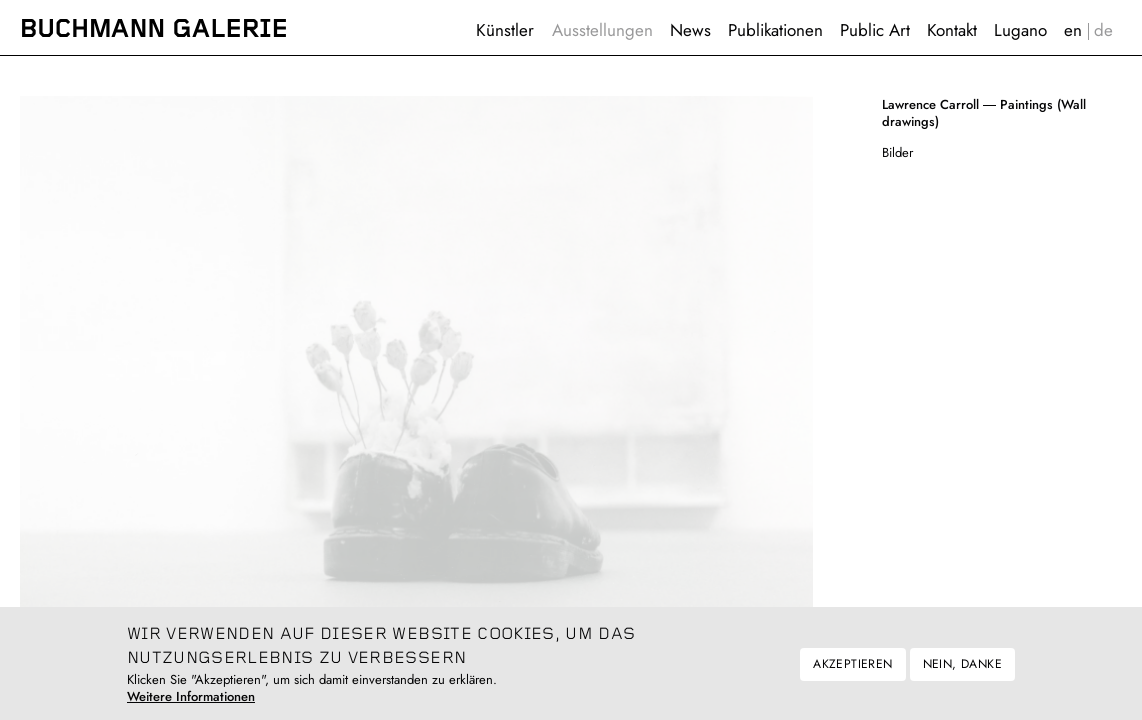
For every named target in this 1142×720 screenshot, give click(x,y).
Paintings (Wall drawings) (984, 113)
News (690, 30)
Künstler (505, 30)
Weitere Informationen (191, 706)
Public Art (875, 30)
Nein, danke (962, 674)
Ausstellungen (602, 30)
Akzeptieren (852, 674)
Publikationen (775, 30)
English (1073, 30)
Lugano (1020, 30)
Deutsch (1104, 30)
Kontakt (952, 30)
